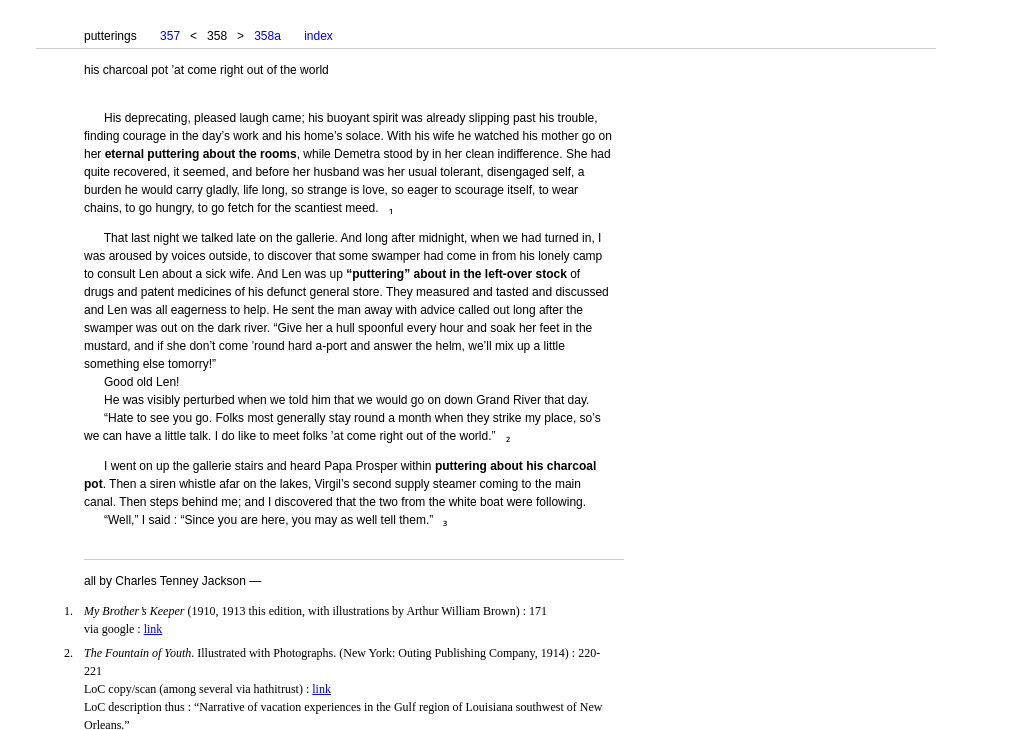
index (318, 36)
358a (267, 36)
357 (170, 36)
